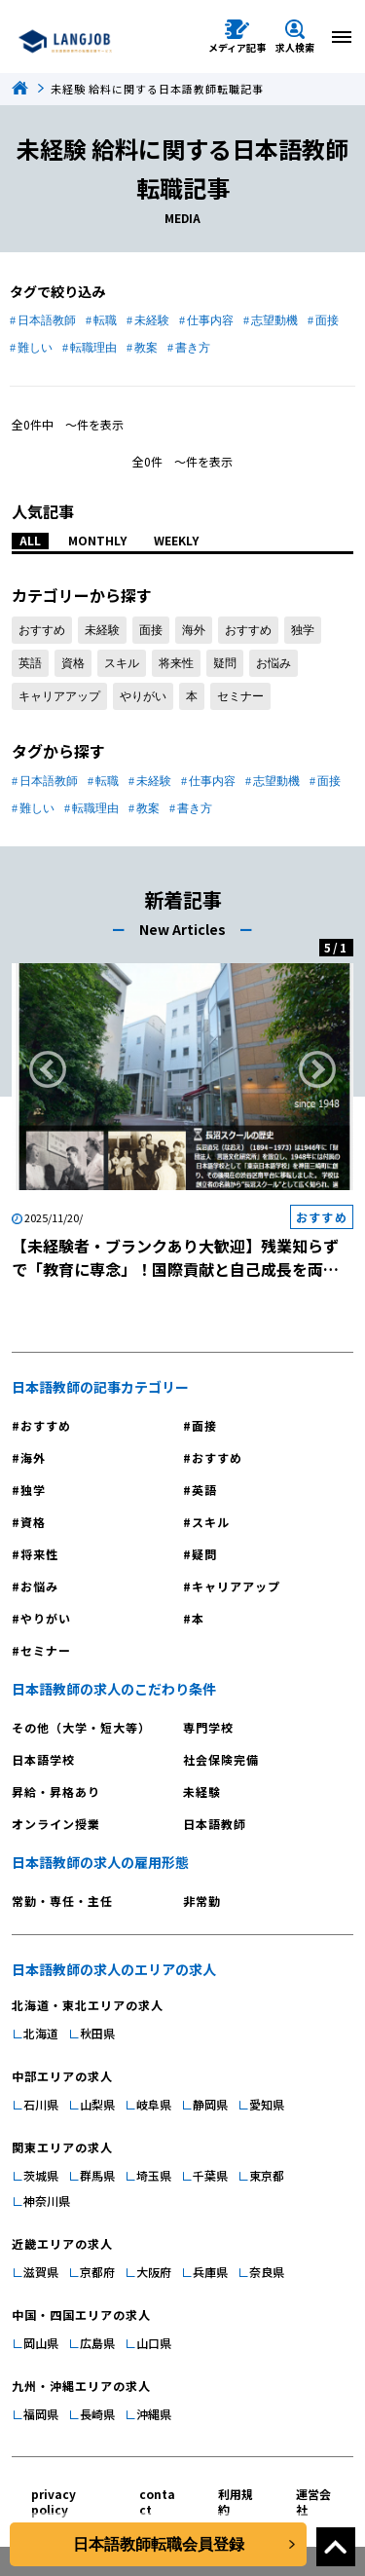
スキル (121, 663)
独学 (302, 630)
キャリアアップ (59, 696)
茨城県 (40, 2175)
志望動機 (274, 320)
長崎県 (97, 2414)
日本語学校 (43, 1759)
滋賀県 (40, 2271)
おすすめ (41, 630)
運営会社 (313, 2501)
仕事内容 (210, 320)
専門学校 (208, 1727)
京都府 (97, 2271)
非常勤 (202, 1900)
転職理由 (93, 348)
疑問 (225, 663)
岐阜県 (153, 2104)
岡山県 (40, 2342)
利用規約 (235, 2501)
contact (157, 2501)
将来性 (176, 663)
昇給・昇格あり (56, 1791)
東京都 (266, 2175)
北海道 (40, 2033)
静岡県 (210, 2104)
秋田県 (97, 2033)
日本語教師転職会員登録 (158, 2544)
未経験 (151, 320)
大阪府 (153, 2271)
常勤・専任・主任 (62, 1900)
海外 (193, 630)
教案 (146, 348)
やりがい (143, 696)
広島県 (97, 2342)
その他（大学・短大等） (81, 1727)
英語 (30, 663)
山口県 (153, 2342)
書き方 (192, 348)
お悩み (273, 663)
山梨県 (97, 2104)
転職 (105, 320)
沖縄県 (153, 2414)
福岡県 (40, 2414)
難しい (35, 348)
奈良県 (266, 2271)
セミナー (240, 696)
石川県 (40, 2104)
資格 (73, 663)
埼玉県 (153, 2175)
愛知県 (266, 2104)
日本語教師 (47, 320)
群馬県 (97, 2175)
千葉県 (210, 2175)
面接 (327, 320)
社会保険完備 (221, 1759)
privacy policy (53, 2501)
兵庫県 (210, 2271)
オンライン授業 (56, 1823)
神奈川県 (46, 2200)
